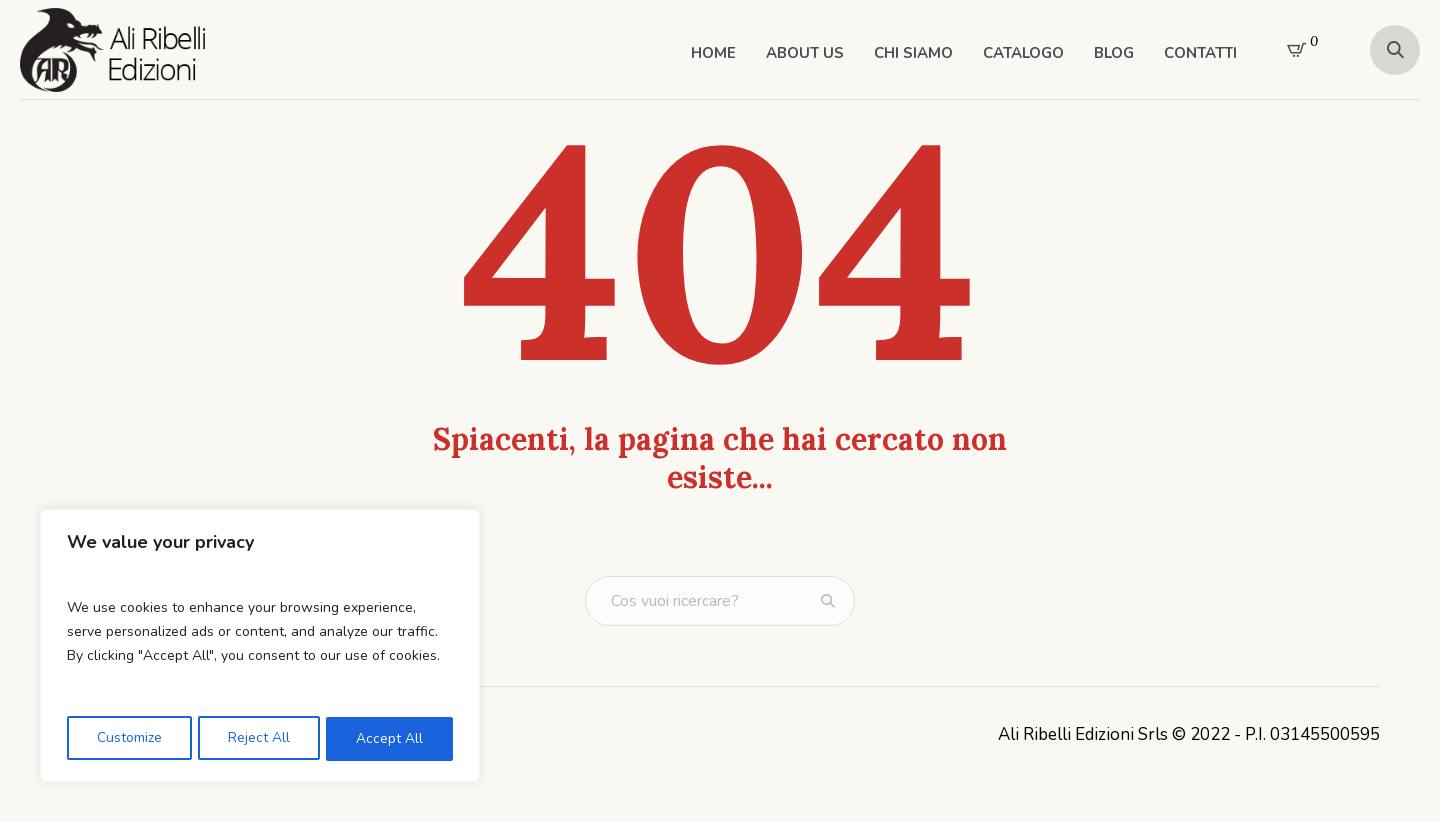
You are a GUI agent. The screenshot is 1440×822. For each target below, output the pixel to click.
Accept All (390, 738)
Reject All (259, 738)
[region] (260, 647)
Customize (128, 738)
